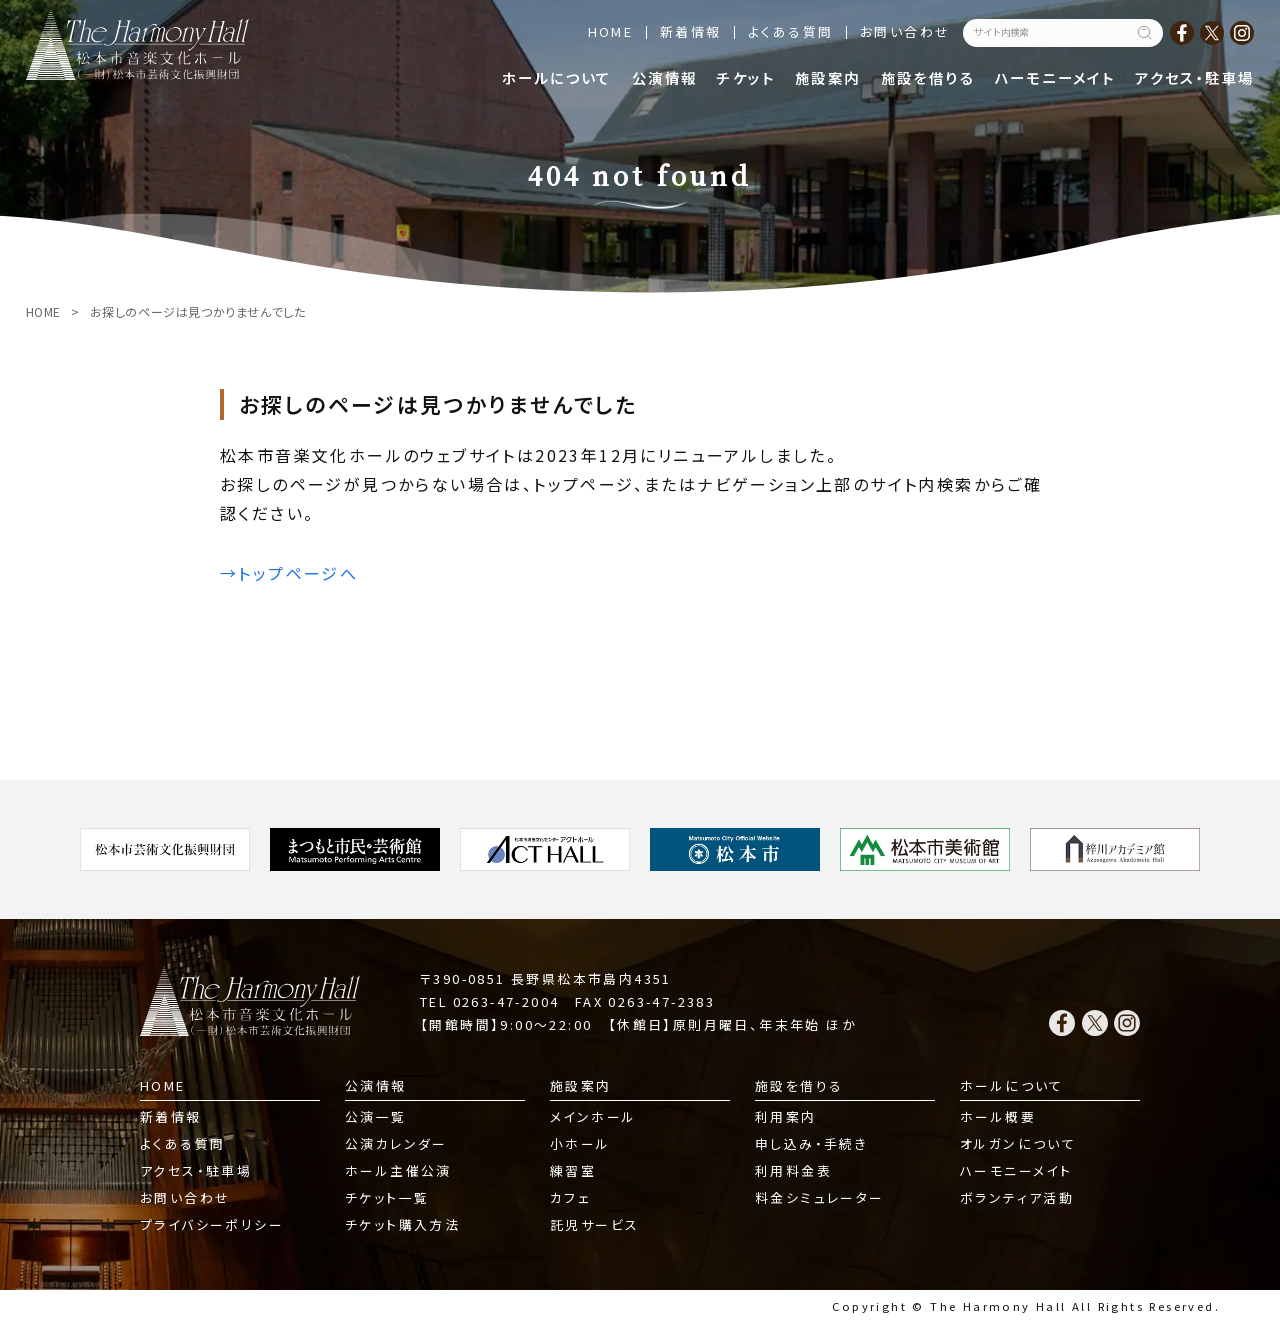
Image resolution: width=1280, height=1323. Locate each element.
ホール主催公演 (398, 1170)
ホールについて (557, 77)
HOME (611, 31)
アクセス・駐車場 (1194, 77)
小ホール (580, 1143)
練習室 (573, 1170)
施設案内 (828, 77)
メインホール (593, 1116)
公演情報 (665, 77)
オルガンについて (1018, 1143)
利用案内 (786, 1116)
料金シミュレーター (820, 1197)
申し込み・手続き (811, 1143)
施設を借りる (928, 77)
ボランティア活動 (1017, 1197)
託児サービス (594, 1224)
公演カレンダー (396, 1143)
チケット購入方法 (402, 1224)
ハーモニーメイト (1055, 77)
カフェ (570, 1197)
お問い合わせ (905, 31)
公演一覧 (376, 1116)
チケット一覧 (387, 1197)
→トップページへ (289, 573)
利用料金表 (793, 1170)
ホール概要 (998, 1116)
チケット (746, 77)
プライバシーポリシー (212, 1224)
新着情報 (691, 31)
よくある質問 (790, 31)
